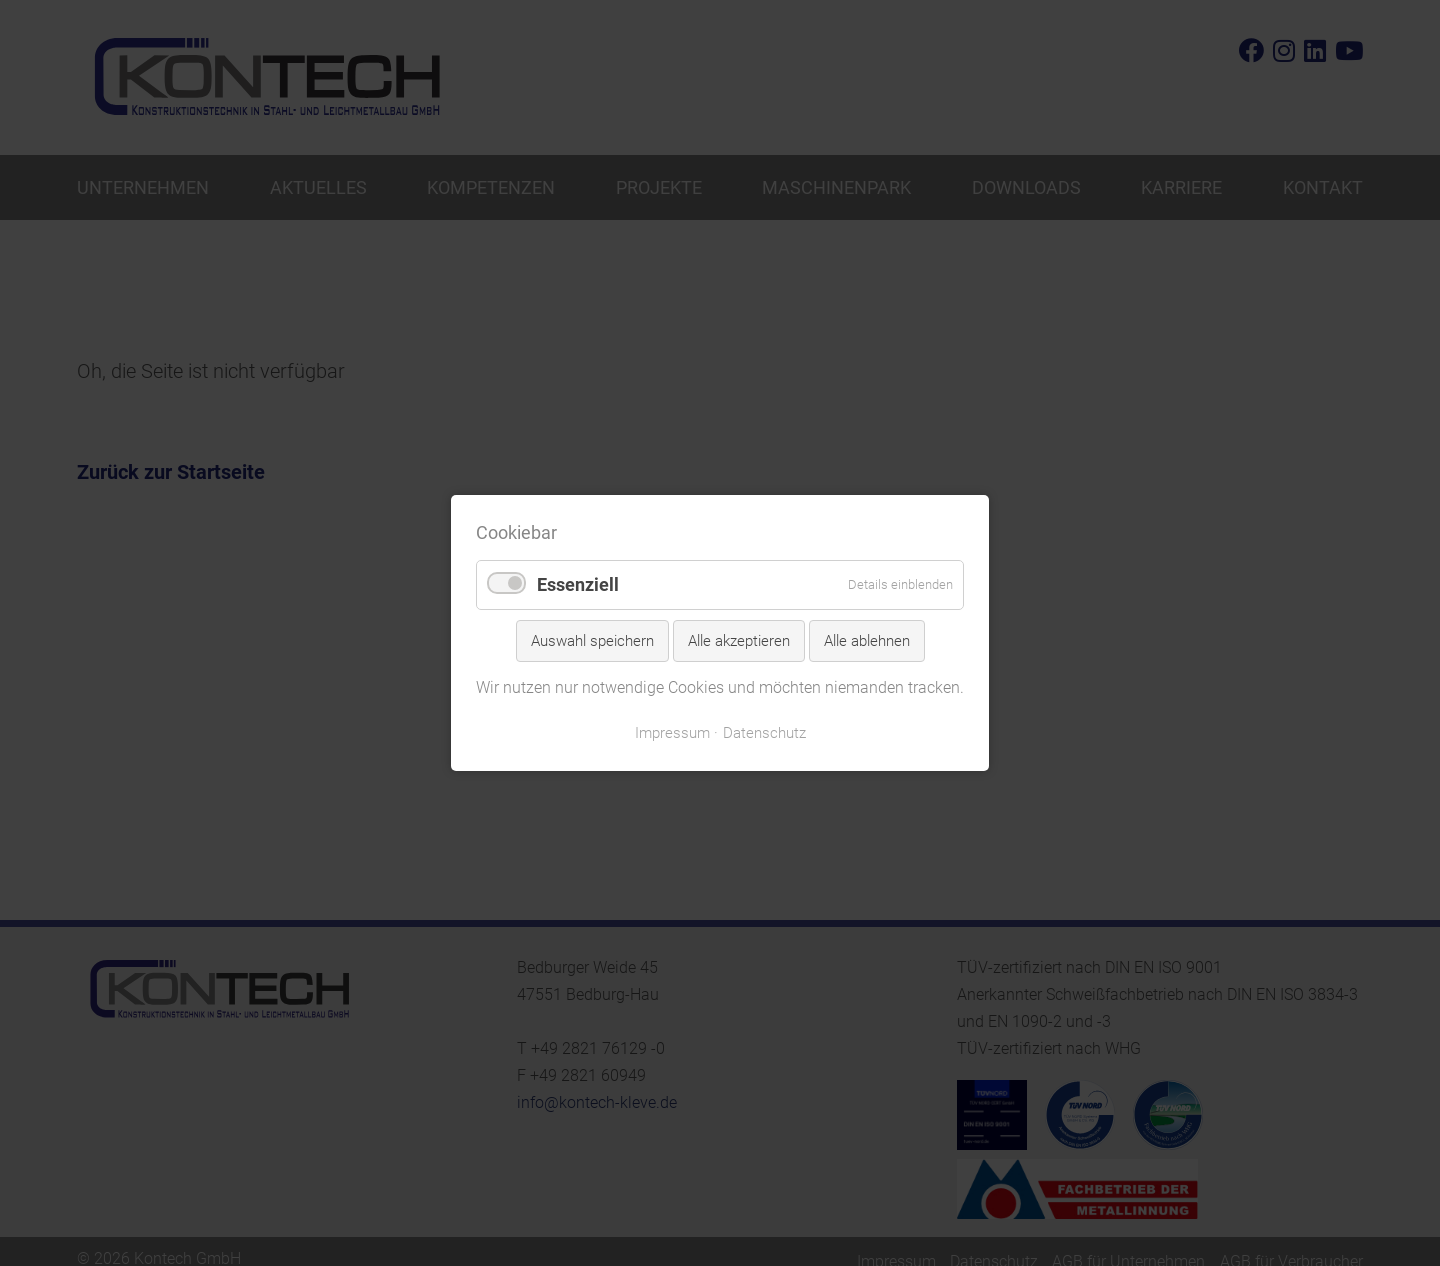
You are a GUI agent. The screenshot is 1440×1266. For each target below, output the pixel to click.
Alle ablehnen (867, 641)
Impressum (672, 733)
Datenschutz (764, 733)
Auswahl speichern (592, 641)
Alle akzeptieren (739, 641)
